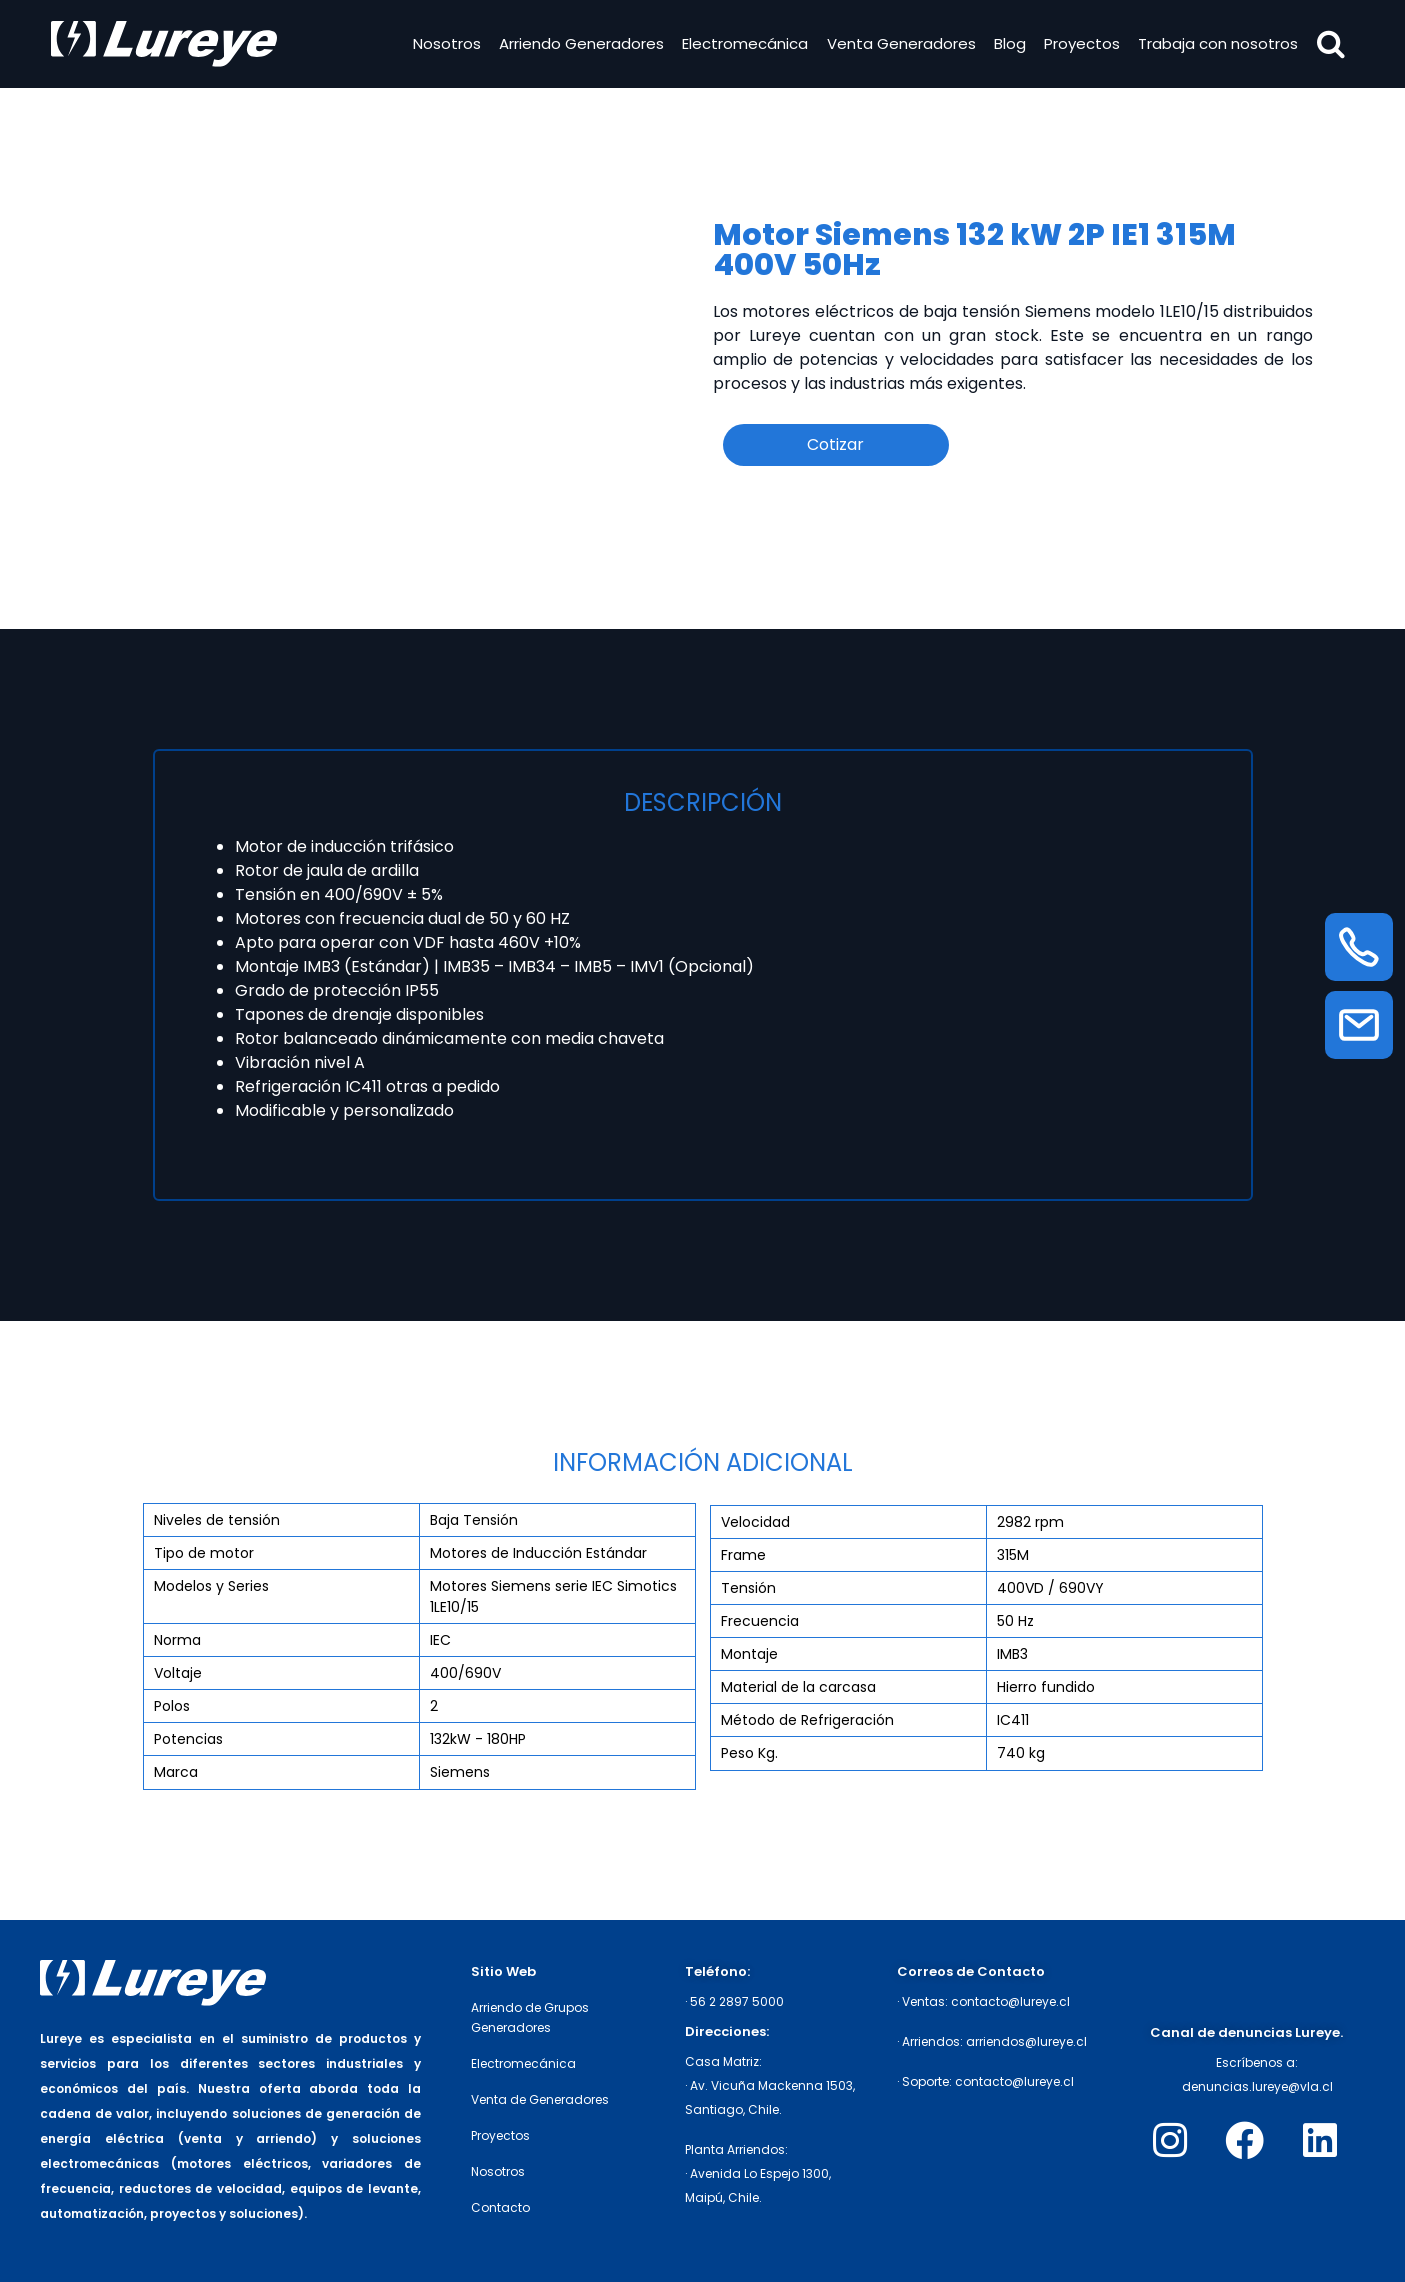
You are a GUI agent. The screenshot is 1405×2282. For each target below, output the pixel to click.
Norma (177, 1640)
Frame (743, 1555)
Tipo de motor (204, 1553)
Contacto (500, 2207)
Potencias (188, 1739)
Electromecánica (745, 43)
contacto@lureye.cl (1010, 2001)
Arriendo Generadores (581, 43)
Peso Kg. (749, 1753)
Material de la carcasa (798, 1687)
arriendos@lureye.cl (1026, 2041)
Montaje (749, 1654)
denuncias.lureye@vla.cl (1257, 2086)
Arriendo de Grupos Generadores (530, 2017)
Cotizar (835, 444)
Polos (172, 1706)
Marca (176, 1772)
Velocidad (755, 1522)
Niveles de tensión (217, 1520)
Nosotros (447, 43)
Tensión (748, 1588)
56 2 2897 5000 (737, 2001)
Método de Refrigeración (807, 1720)
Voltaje (178, 1673)
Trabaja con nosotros (1218, 43)
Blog (1010, 43)
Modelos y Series (211, 1586)
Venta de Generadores (540, 2099)
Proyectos (1082, 43)
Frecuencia (760, 1621)
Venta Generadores (900, 43)
